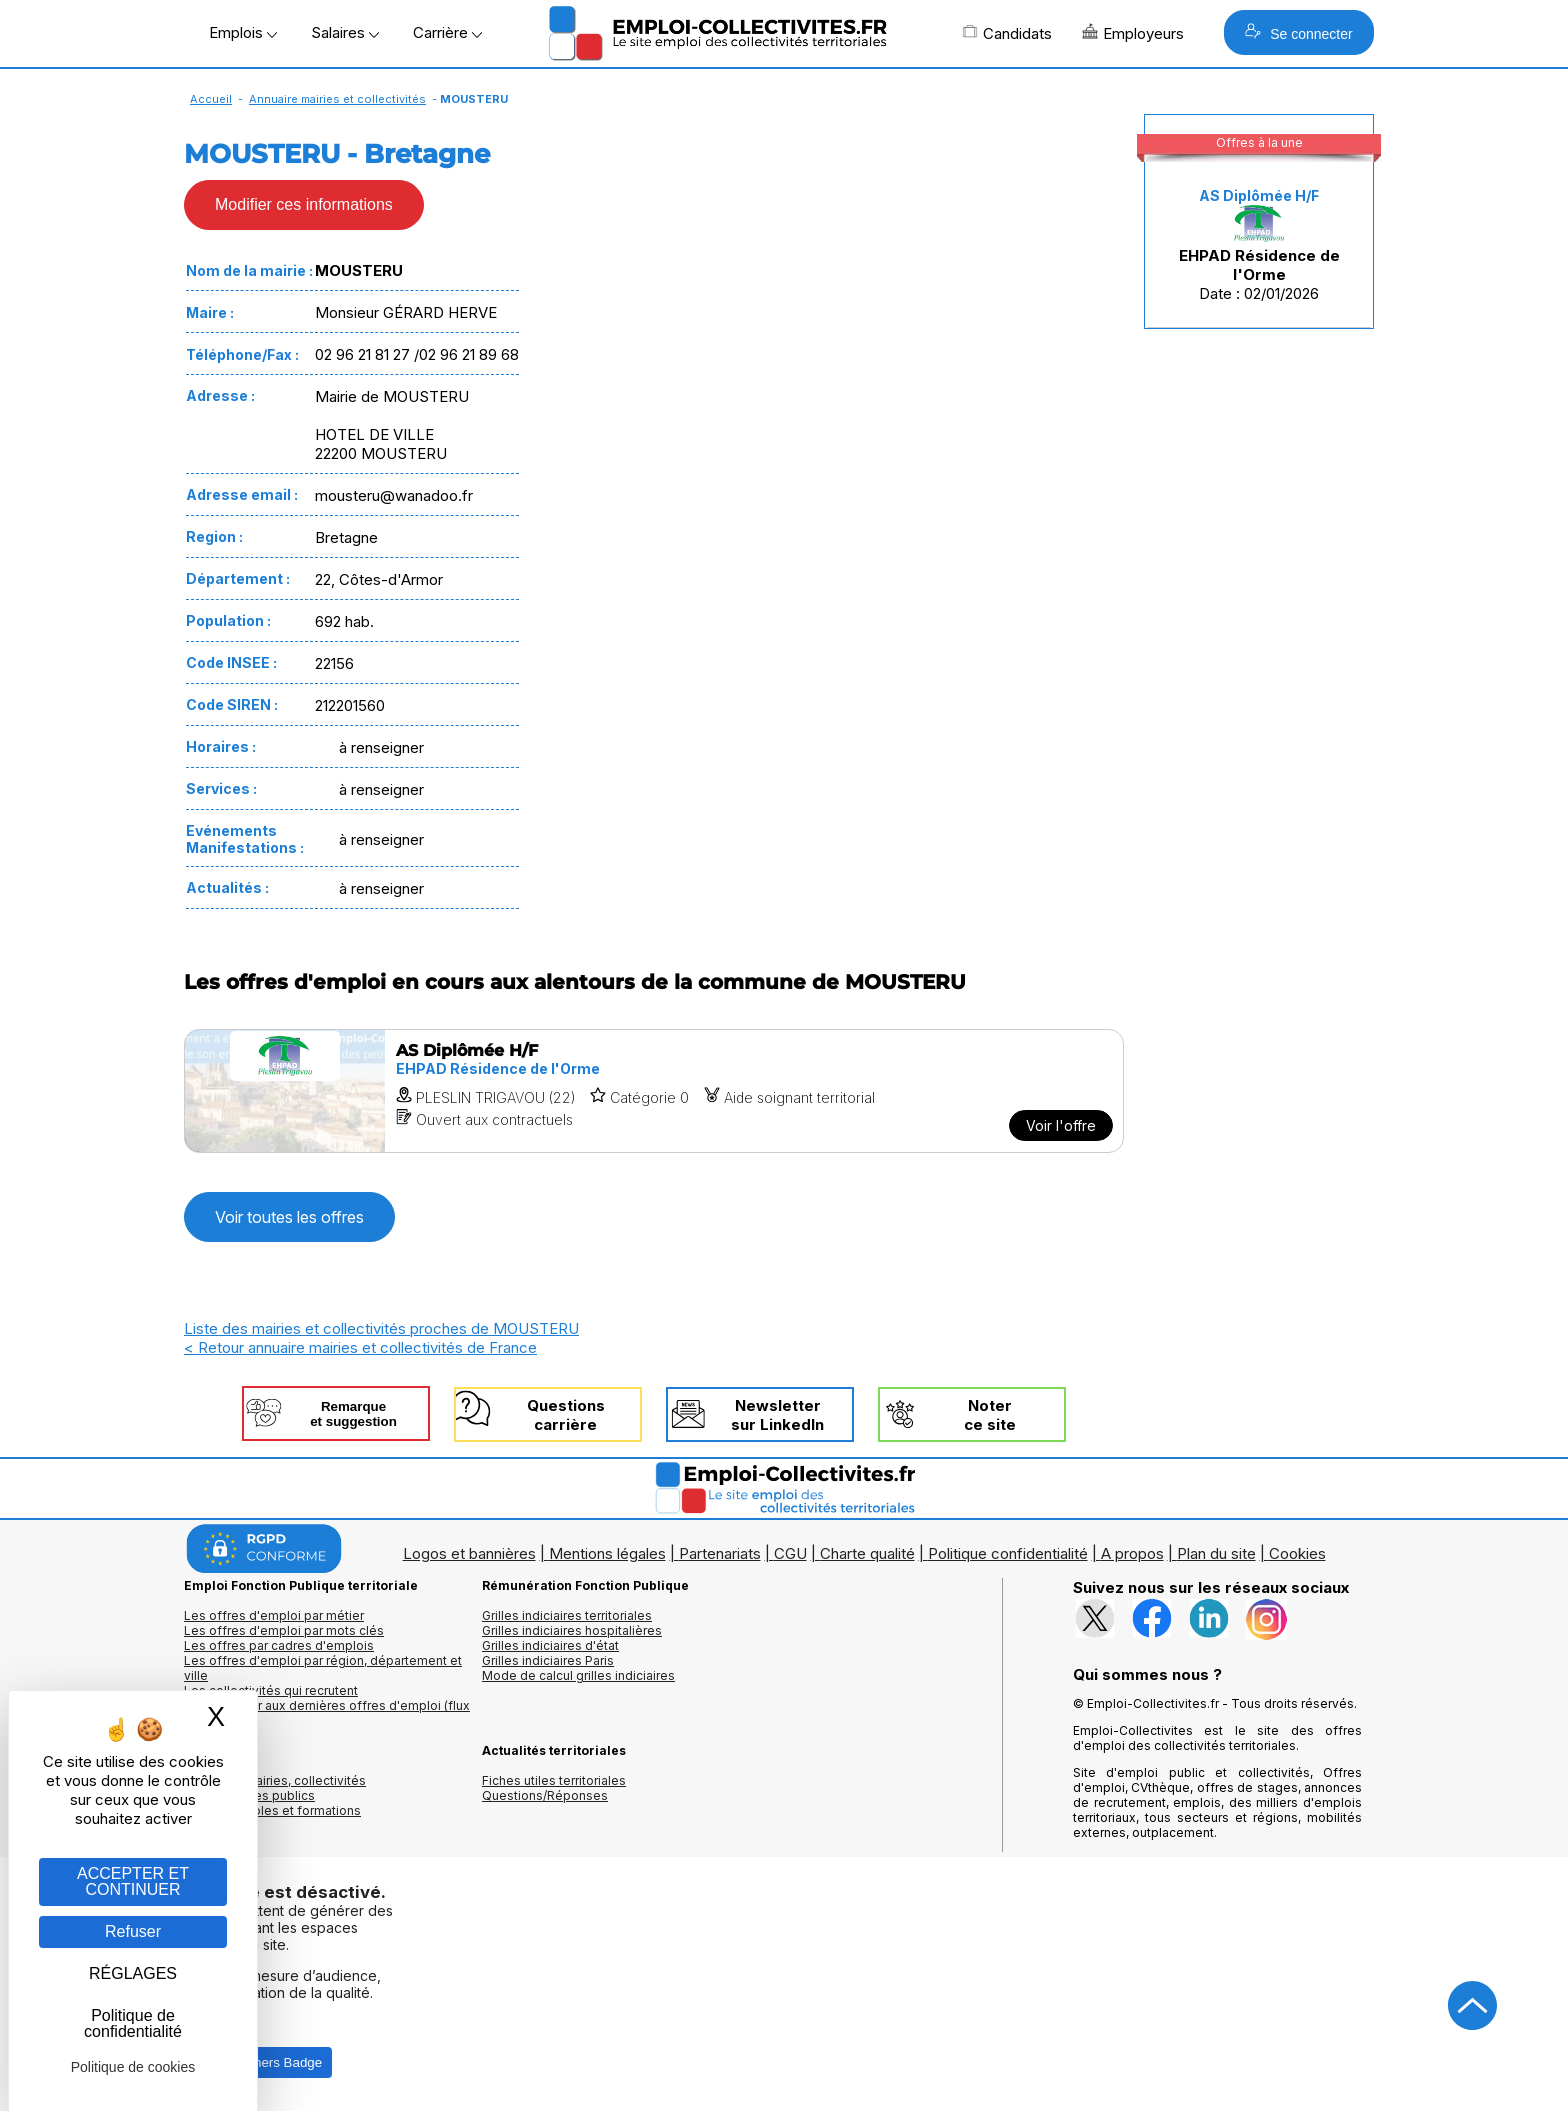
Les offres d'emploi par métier (274, 1615)
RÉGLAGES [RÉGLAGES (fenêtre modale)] (133, 1973)
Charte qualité (867, 1553)
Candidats (1007, 33)
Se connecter (1298, 32)
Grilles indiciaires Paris (548, 1660)
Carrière (447, 32)
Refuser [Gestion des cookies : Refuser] (133, 1931)
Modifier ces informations (304, 204)
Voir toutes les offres (289, 1217)
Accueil (211, 99)
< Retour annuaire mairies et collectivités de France (360, 1347)
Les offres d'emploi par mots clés (284, 1630)
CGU (790, 1553)
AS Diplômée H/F (1259, 195)
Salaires (345, 32)
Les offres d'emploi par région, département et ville (323, 1668)
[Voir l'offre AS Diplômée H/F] (654, 1091)
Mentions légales (607, 1553)
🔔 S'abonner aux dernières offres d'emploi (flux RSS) (327, 1713)
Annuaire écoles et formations (272, 1810)
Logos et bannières (469, 1553)
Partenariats (720, 1553)
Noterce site (990, 1415)
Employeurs (1133, 33)
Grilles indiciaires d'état (550, 1645)
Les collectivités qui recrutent (271, 1690)
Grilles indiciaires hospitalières (572, 1630)
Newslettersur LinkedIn (777, 1415)
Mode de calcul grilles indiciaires (578, 1675)
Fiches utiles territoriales (554, 1780)
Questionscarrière (566, 1415)
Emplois (243, 32)
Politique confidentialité (1008, 1553)
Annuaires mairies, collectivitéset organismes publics (275, 1788)
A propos (1132, 1553)
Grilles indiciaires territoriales (567, 1615)
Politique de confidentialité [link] (133, 2023)
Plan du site (1216, 1553)
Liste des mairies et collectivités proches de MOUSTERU (381, 1328)
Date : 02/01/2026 (1259, 245)
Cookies (1297, 1553)
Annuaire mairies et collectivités (337, 99)
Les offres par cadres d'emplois (279, 1645)
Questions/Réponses (545, 1795)
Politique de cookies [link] (133, 2067)
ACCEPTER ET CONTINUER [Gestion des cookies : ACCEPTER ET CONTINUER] (133, 1881)
